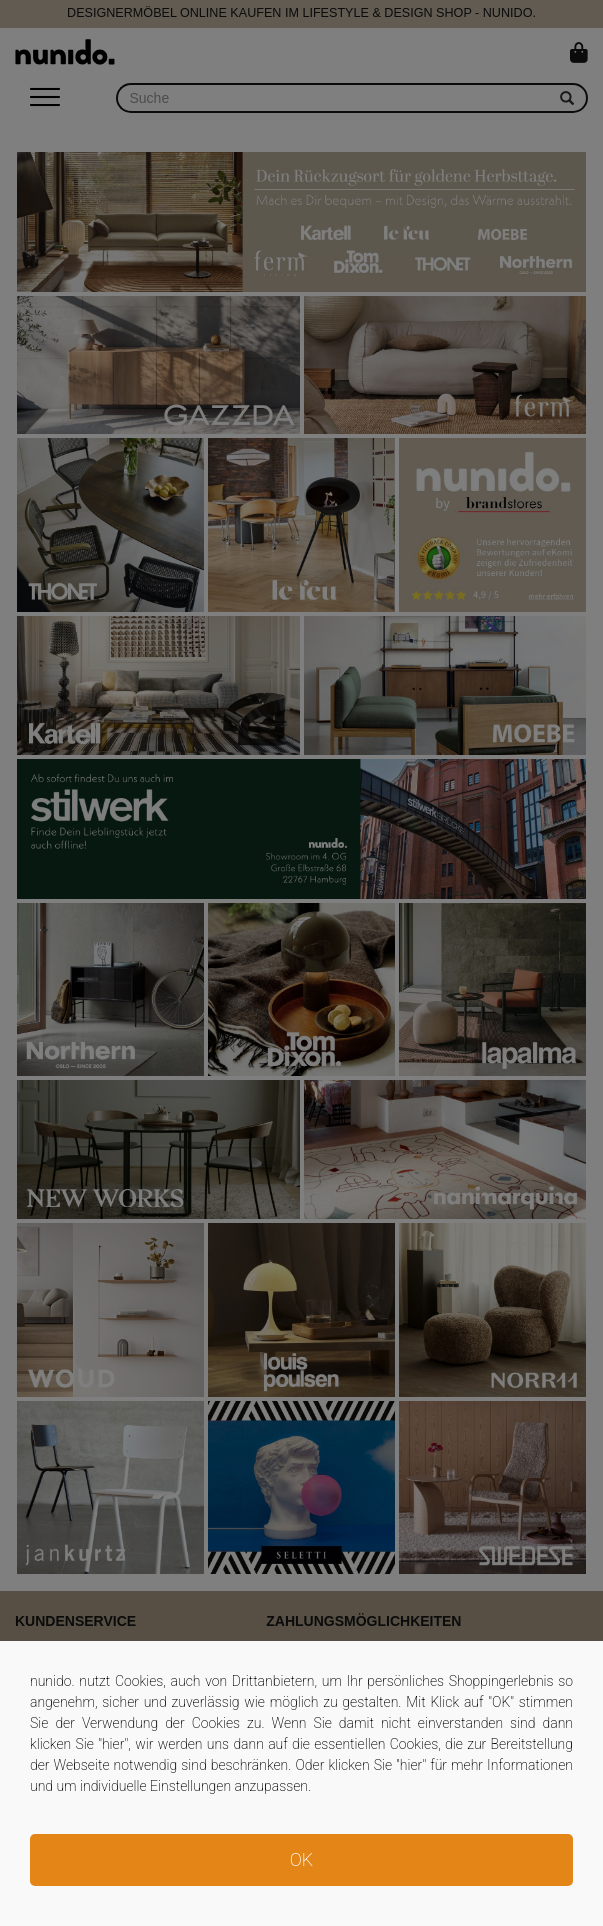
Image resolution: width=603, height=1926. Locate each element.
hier (113, 1744)
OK (301, 1859)
